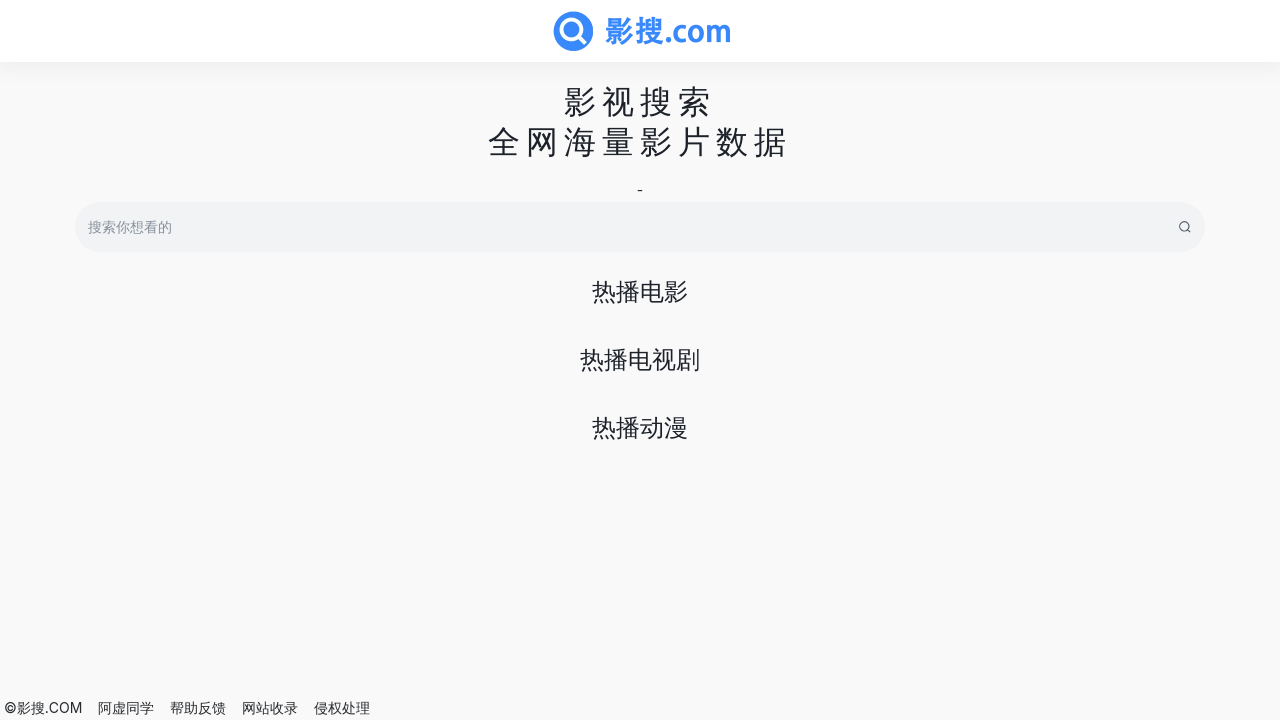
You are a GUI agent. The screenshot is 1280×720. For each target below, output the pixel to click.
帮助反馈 (198, 707)
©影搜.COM (43, 707)
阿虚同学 (126, 707)
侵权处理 (342, 707)
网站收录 (270, 707)
